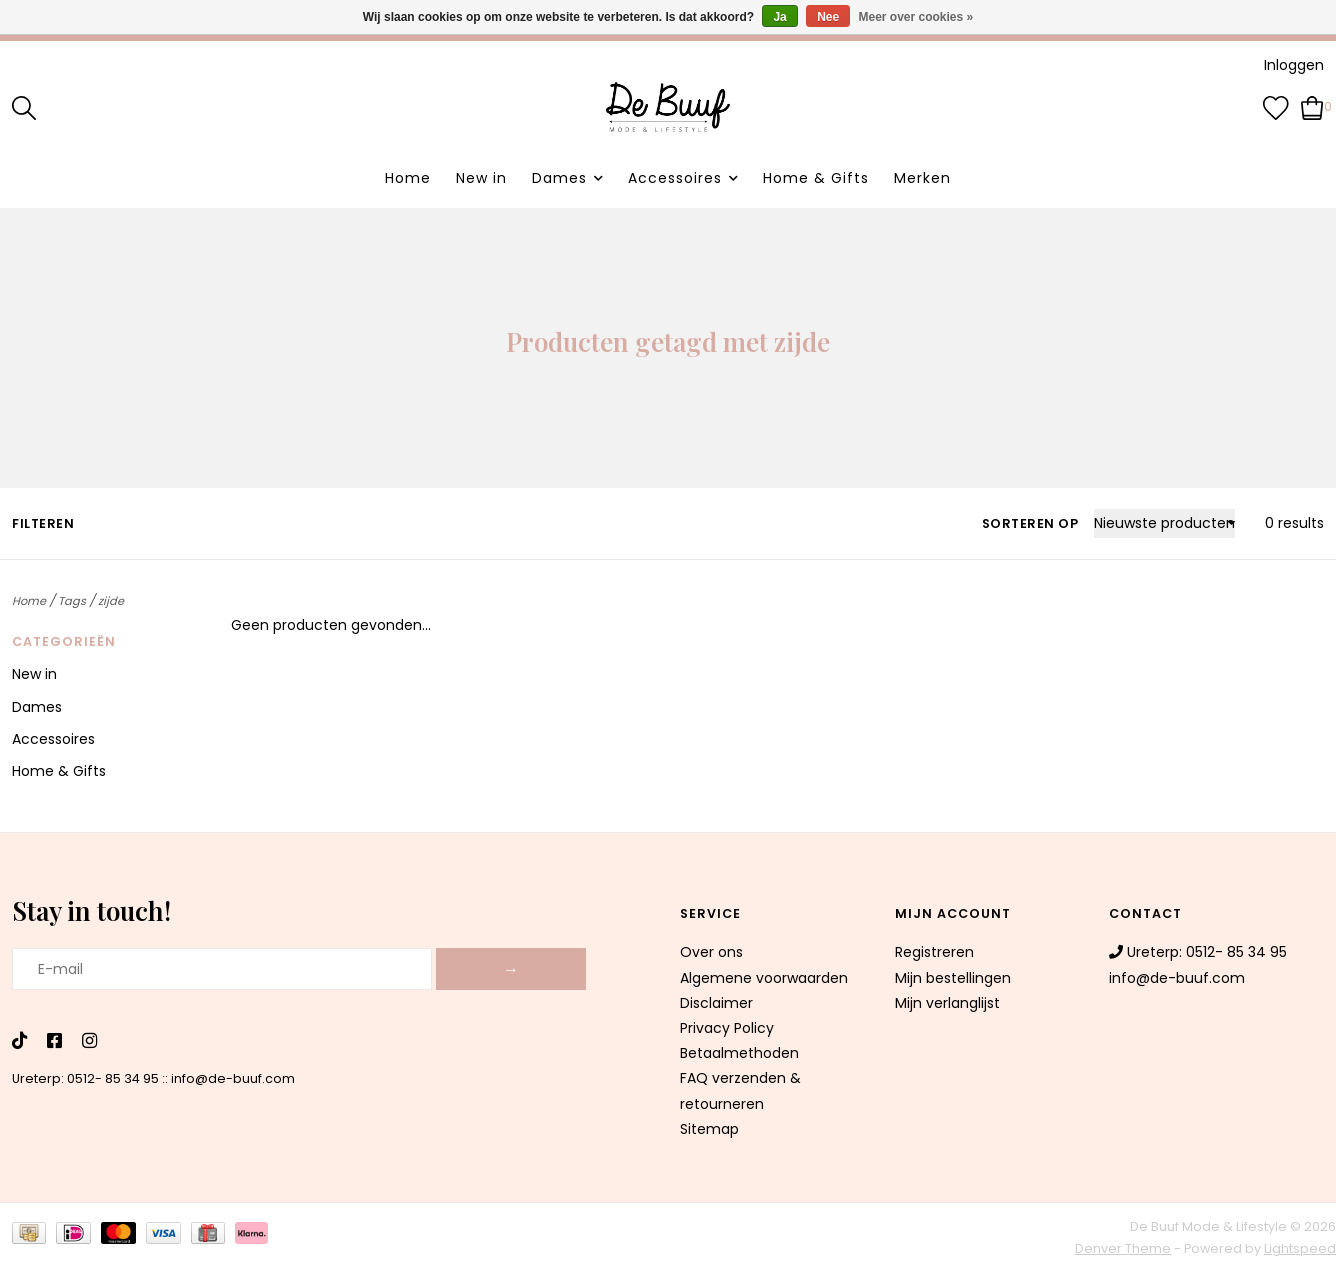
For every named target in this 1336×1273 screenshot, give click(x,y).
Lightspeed (1300, 1248)
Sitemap (709, 1129)
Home (408, 178)
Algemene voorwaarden (764, 978)
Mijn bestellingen (953, 978)
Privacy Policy (727, 1028)
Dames (559, 178)
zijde (111, 601)
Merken (922, 178)
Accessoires (675, 178)
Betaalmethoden (739, 1053)
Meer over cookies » (916, 17)
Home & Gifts (816, 178)
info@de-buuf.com (233, 1078)
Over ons (711, 952)
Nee (828, 17)
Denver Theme (1123, 1248)
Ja (779, 17)
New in (481, 178)
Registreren (934, 952)
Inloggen (1294, 65)
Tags (72, 601)
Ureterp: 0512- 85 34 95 (85, 1078)
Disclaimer (716, 1003)
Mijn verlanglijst (947, 1003)
